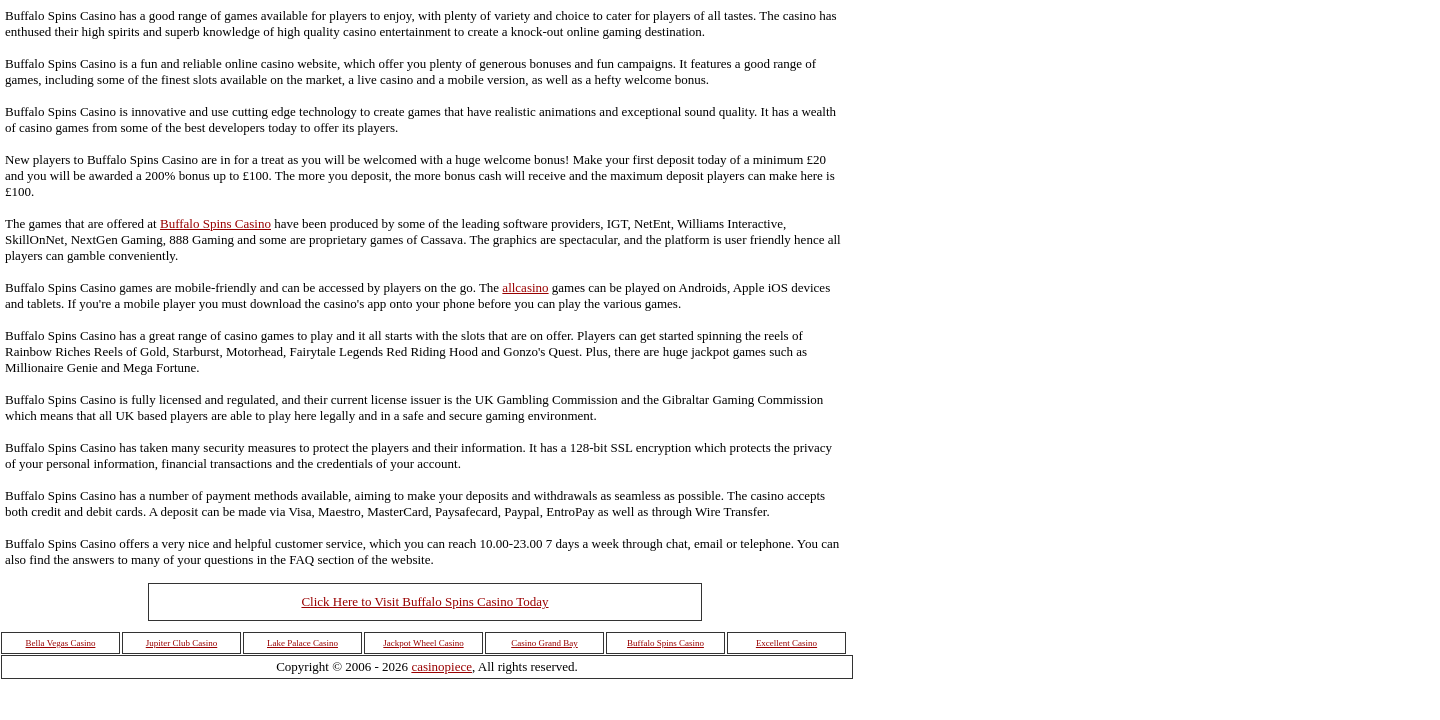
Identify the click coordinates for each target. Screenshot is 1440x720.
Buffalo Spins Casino (215, 223)
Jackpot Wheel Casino (423, 643)
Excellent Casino (786, 643)
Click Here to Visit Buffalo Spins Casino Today (424, 601)
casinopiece (441, 666)
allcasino (525, 287)
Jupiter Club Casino (182, 643)
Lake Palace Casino (302, 643)
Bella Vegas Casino (61, 643)
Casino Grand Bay (544, 643)
